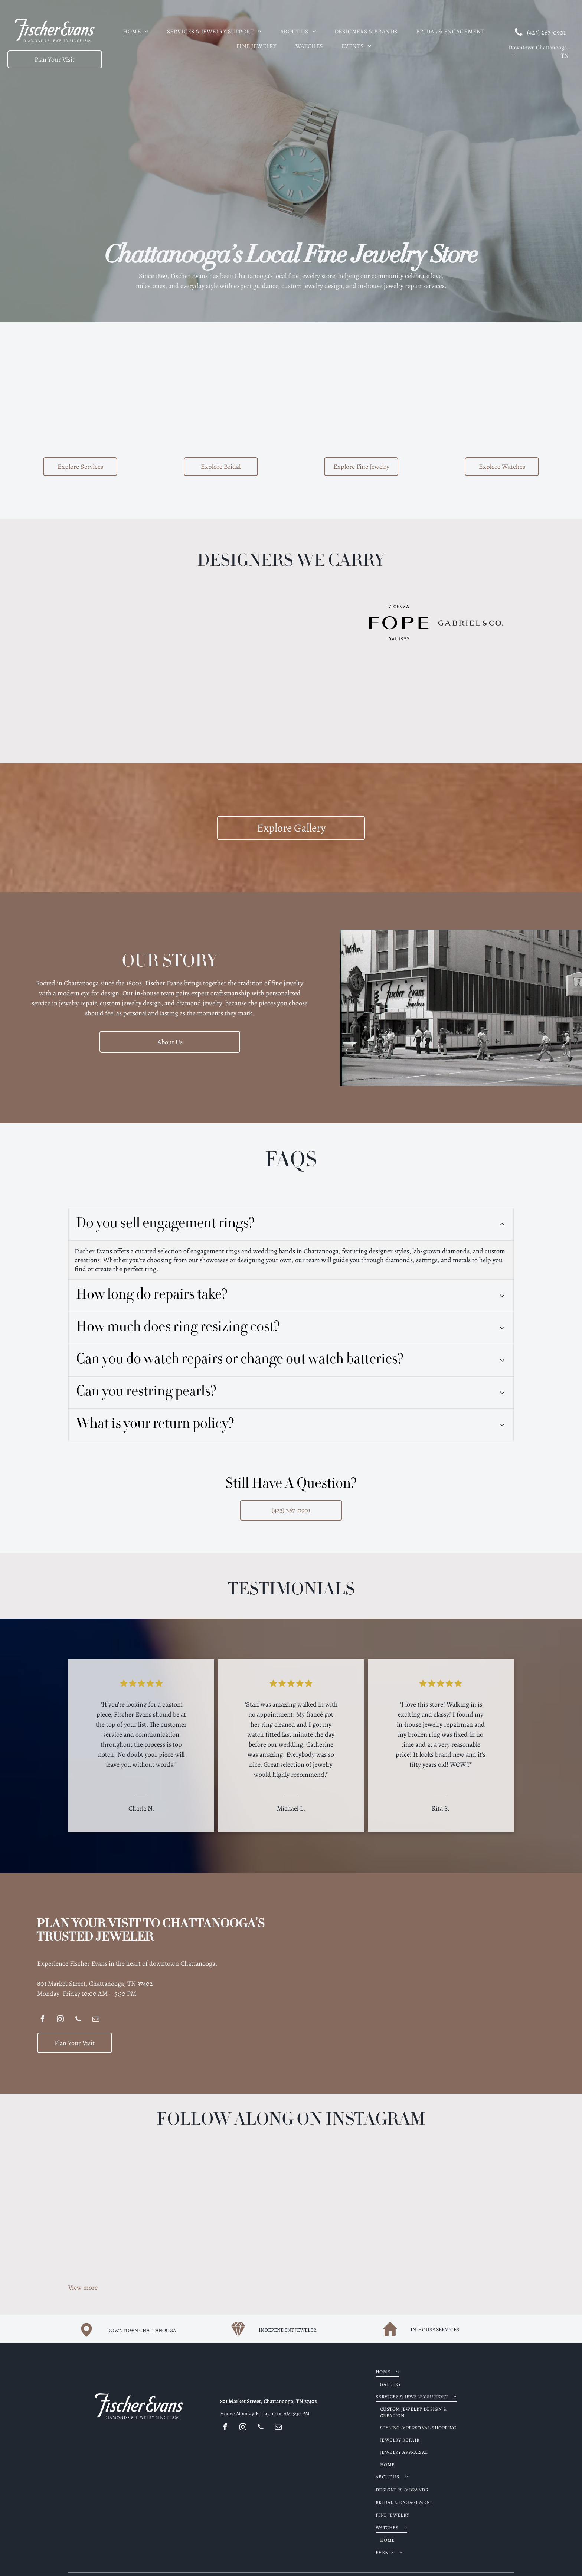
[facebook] (42, 2020)
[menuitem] (135, 30)
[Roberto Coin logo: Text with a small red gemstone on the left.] (327, 694)
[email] (96, 2020)
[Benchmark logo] (255, 623)
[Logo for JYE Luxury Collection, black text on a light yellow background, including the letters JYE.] (183, 623)
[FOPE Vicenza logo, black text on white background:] (399, 623)
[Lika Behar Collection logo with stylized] (183, 694)
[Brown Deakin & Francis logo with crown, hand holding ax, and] (327, 623)
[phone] (78, 2020)
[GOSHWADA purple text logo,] (255, 694)
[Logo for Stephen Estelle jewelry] (399, 694)
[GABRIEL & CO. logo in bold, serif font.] (470, 623)
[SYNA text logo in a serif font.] (111, 694)
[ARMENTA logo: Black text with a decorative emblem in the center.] (111, 623)
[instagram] (60, 2020)
